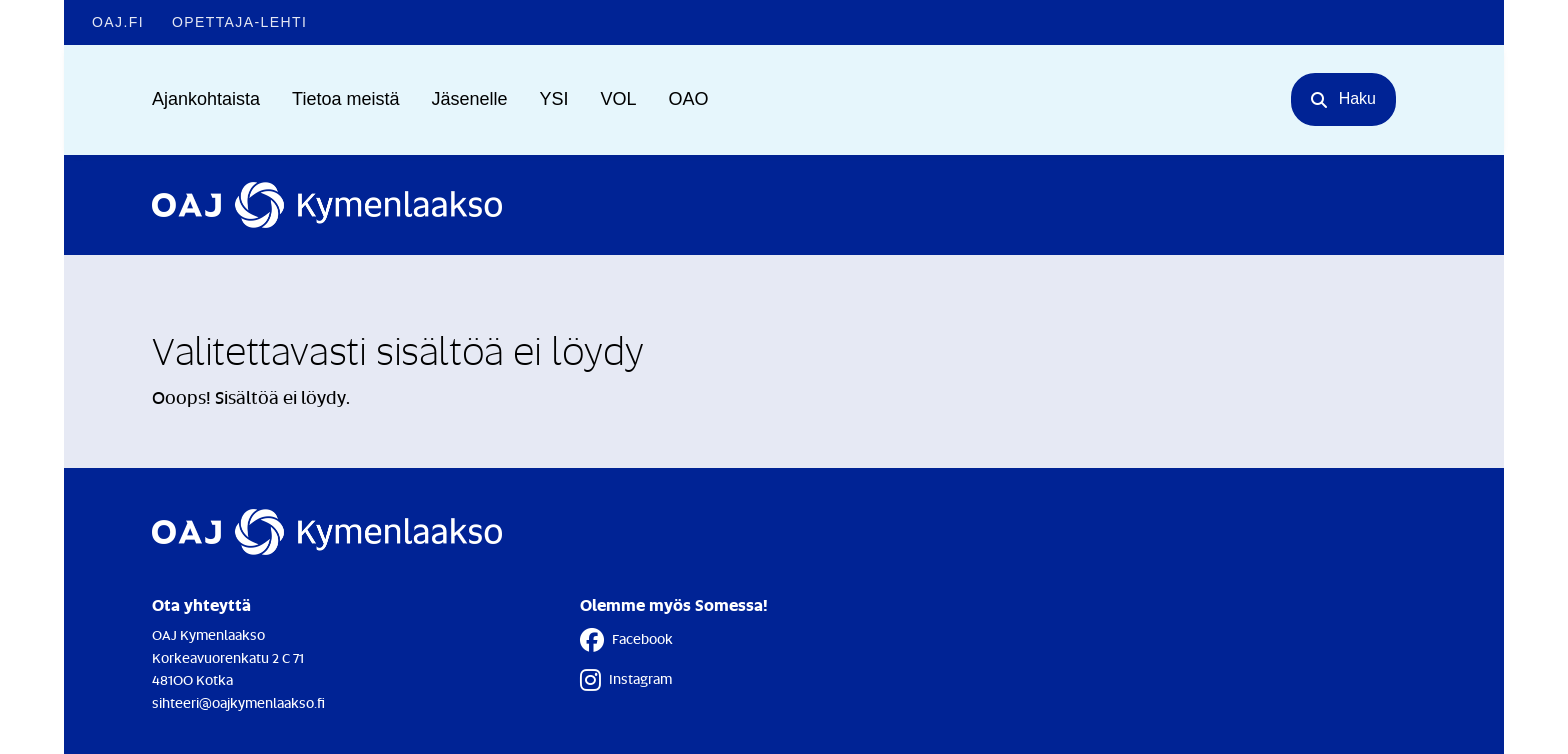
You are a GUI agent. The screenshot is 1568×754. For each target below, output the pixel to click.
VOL (619, 99)
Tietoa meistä (345, 99)
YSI (554, 99)
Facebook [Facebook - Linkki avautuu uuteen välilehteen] (626, 640)
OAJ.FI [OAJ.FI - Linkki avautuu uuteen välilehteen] (118, 22)
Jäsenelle (469, 99)
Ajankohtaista (206, 99)
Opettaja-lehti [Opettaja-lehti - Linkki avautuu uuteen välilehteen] (239, 22)
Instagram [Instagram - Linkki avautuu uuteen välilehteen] (626, 680)
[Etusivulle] (327, 205)
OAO (689, 99)
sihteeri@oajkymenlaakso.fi (238, 702)
